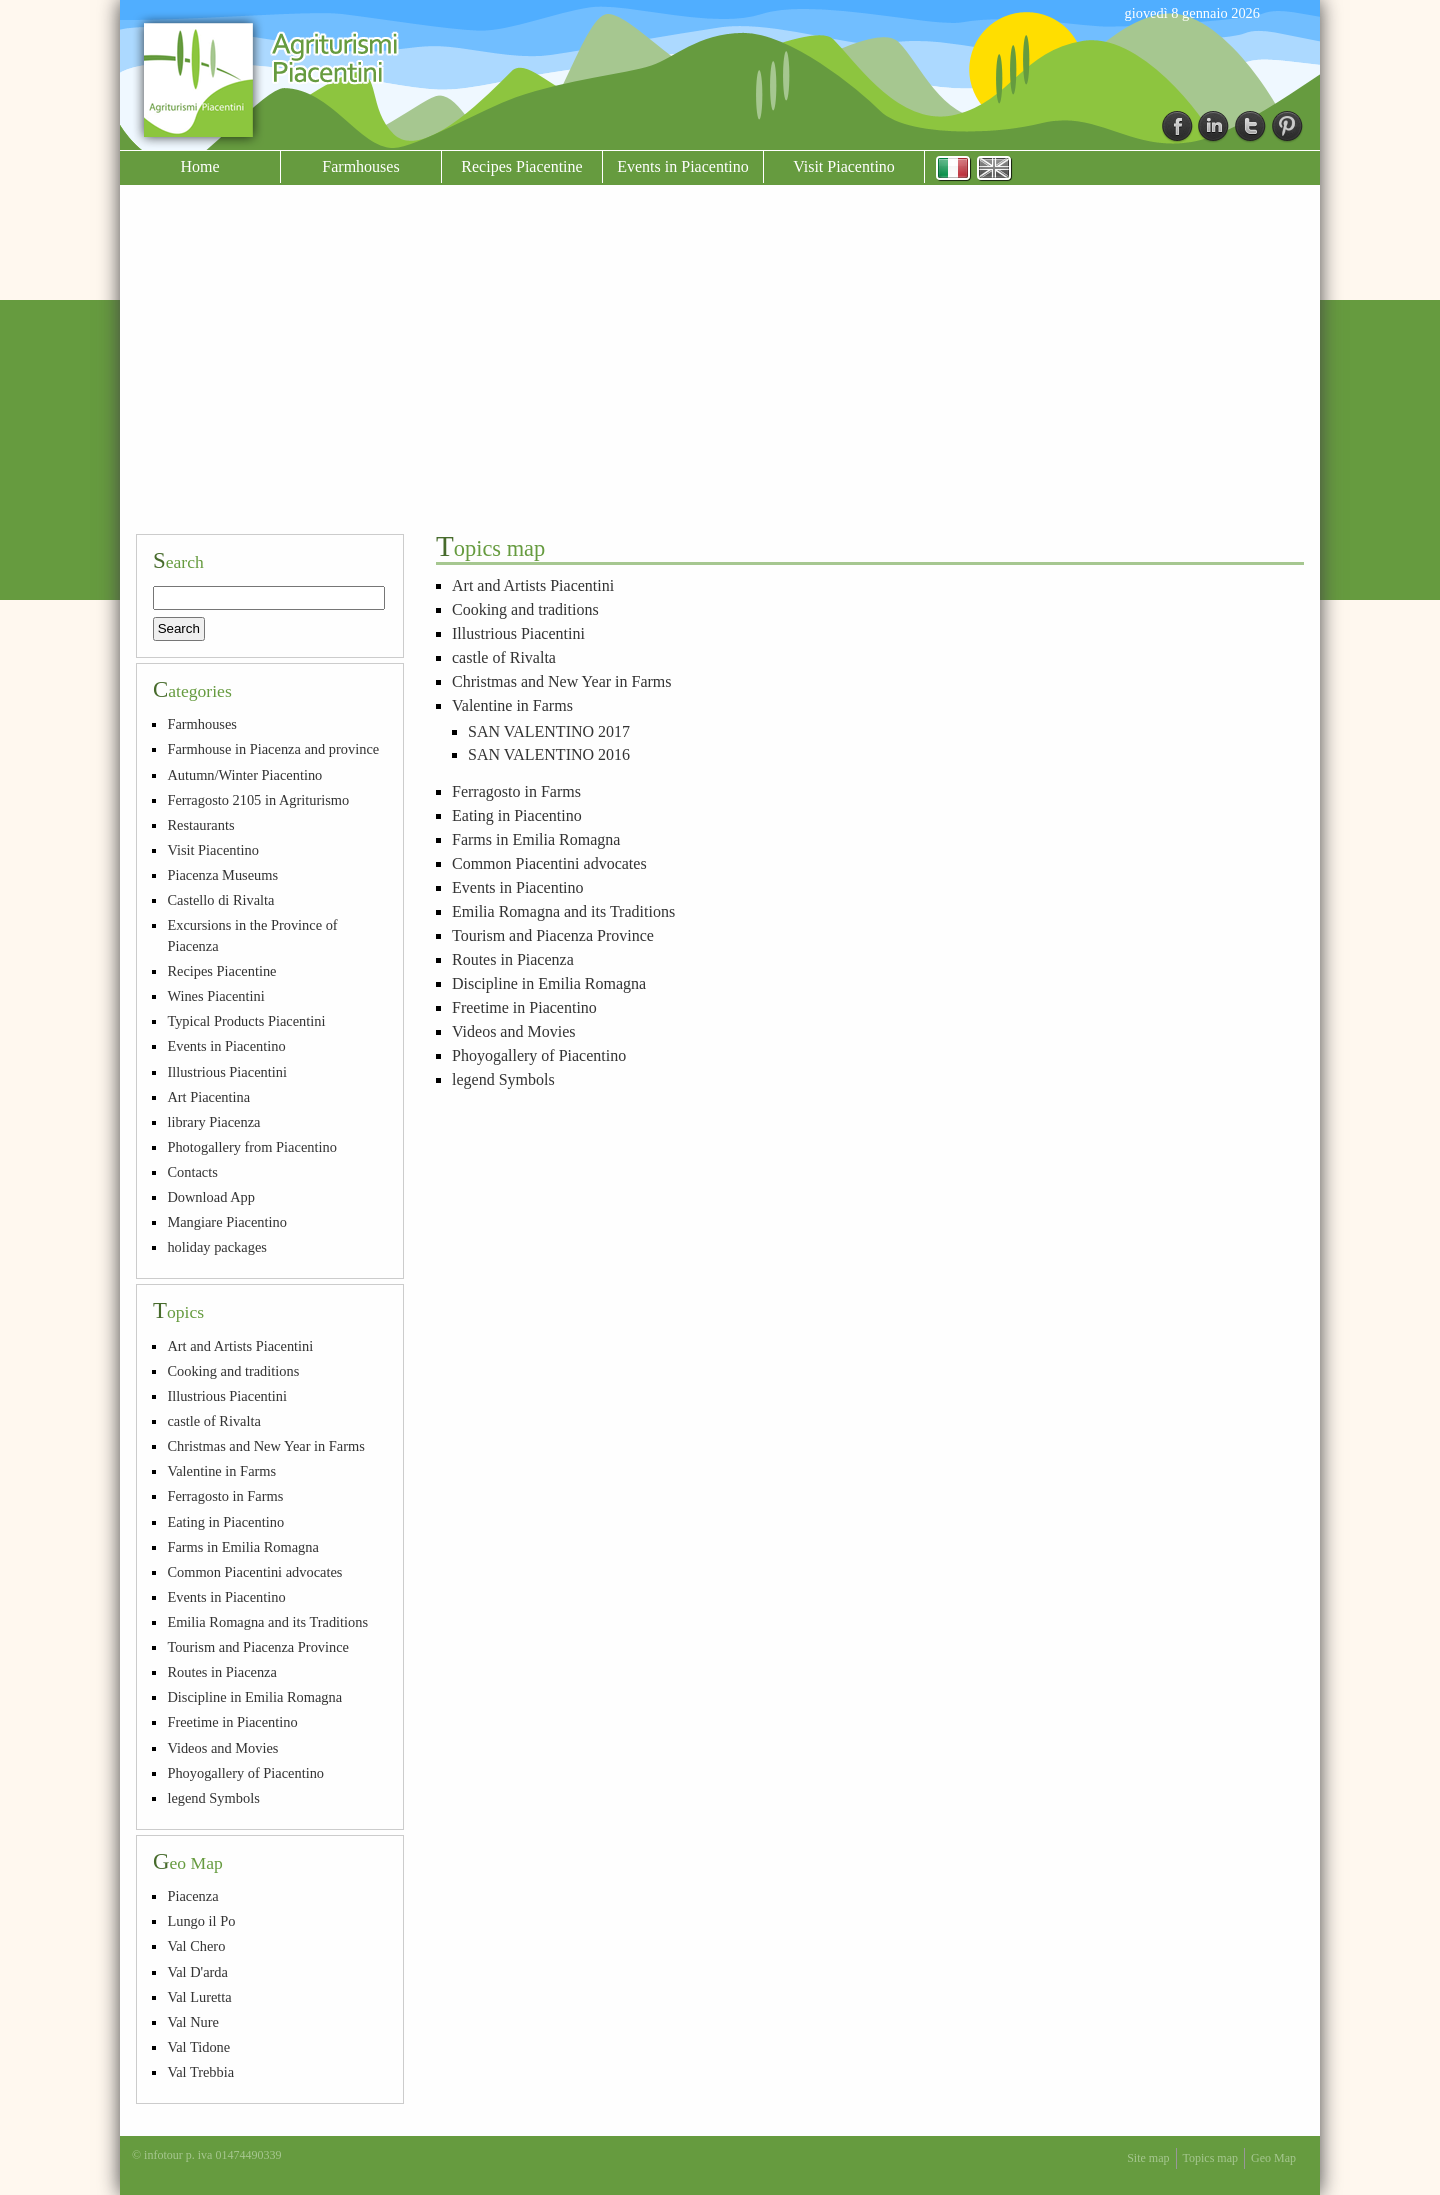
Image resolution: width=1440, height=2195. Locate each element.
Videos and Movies (513, 1031)
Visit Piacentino (844, 166)
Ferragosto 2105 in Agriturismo (258, 800)
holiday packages (217, 1247)
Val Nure (193, 2022)
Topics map (1210, 2158)
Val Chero (196, 1946)
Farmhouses (360, 166)
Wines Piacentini (215, 996)
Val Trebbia (200, 2072)
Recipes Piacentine (521, 166)
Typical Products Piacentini (246, 1021)
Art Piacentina (208, 1097)
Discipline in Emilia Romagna (549, 983)
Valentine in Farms (512, 705)
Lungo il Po (201, 1921)
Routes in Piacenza (513, 959)
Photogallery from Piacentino (251, 1147)
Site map (1148, 2158)
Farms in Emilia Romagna (536, 839)
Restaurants (200, 825)
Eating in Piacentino (517, 815)
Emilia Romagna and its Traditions (563, 911)
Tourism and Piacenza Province (553, 935)
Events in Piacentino (683, 166)
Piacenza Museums (222, 875)
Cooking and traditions (525, 609)
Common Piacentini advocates (549, 863)
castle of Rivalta (504, 657)
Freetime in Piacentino (524, 1007)
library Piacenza (213, 1122)
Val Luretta (199, 1997)
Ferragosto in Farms (516, 791)
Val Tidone (198, 2047)
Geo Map (1273, 2158)
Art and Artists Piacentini (533, 585)
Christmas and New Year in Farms (562, 681)
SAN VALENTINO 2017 (549, 731)
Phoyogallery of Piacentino (539, 1055)
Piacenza (192, 1896)
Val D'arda (197, 1972)
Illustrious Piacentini (518, 633)
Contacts (192, 1172)
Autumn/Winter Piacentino (244, 775)
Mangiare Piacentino (226, 1222)
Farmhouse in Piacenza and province (273, 749)
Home (199, 166)
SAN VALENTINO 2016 (549, 754)
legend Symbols (503, 1079)
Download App (211, 1197)
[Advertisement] (720, 368)
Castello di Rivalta (220, 900)
